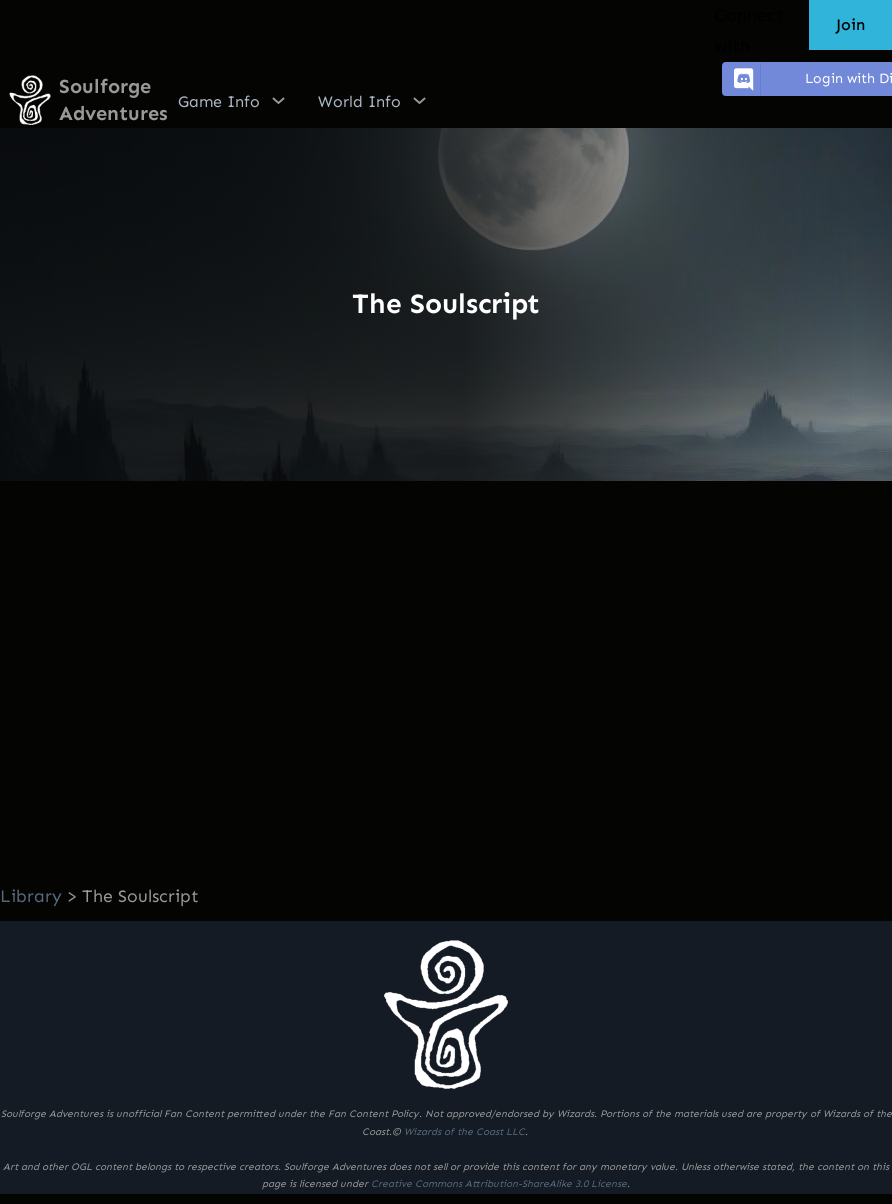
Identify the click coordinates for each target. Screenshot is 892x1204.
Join (850, 24)
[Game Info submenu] (278, 100)
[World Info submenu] (419, 100)
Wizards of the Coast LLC (464, 1132)
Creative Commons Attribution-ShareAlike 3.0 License (499, 1184)
